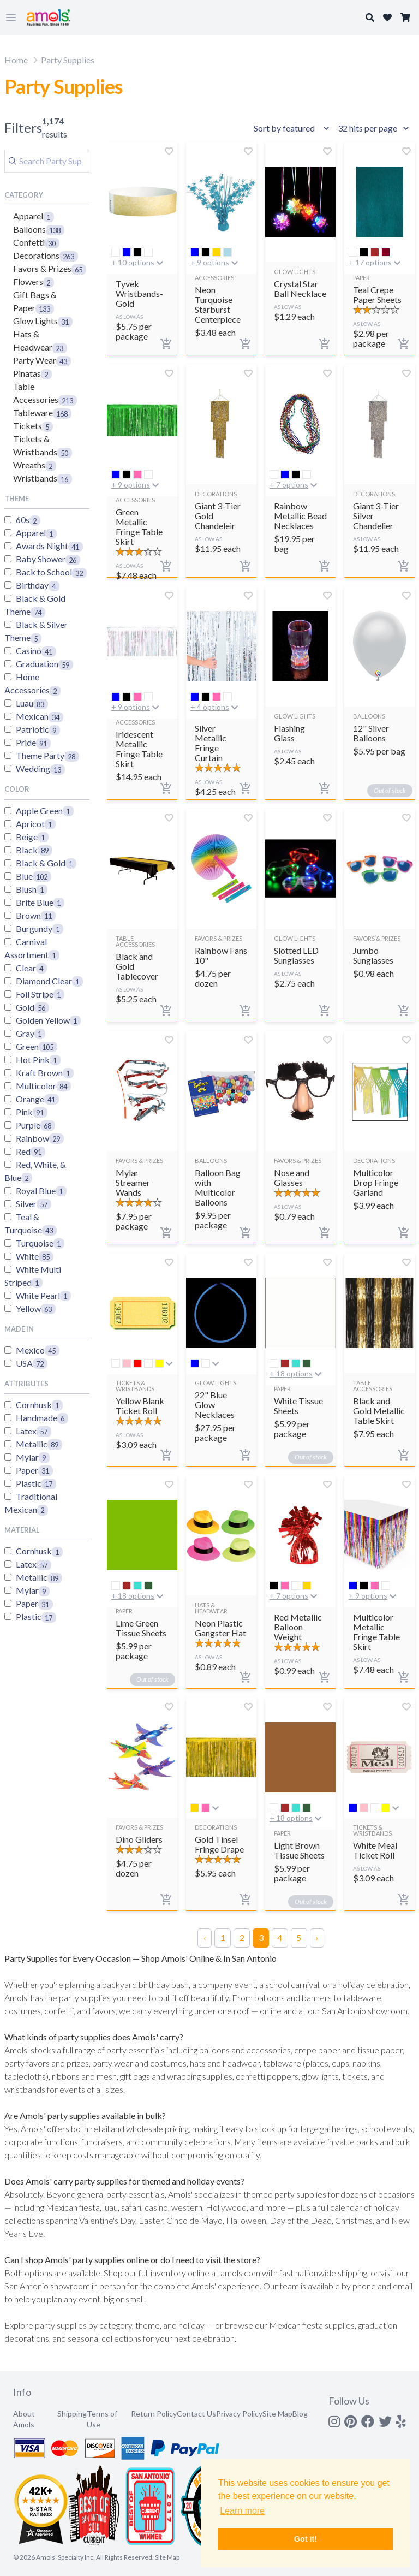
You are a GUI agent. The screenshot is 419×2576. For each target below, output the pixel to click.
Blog (300, 2413)
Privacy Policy (239, 2413)
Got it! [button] (305, 2539)
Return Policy (154, 2413)
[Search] (46, 161)
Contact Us (196, 2413)
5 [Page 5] (298, 1937)
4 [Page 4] (279, 1937)
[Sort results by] (293, 128)
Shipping (72, 2413)
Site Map (277, 2413)
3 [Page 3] (261, 1937)
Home (16, 60)
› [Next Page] (316, 1937)
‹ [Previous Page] (204, 1937)
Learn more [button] (242, 2510)
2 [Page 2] (242, 1937)
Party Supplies (67, 60)
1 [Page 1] (222, 1937)
